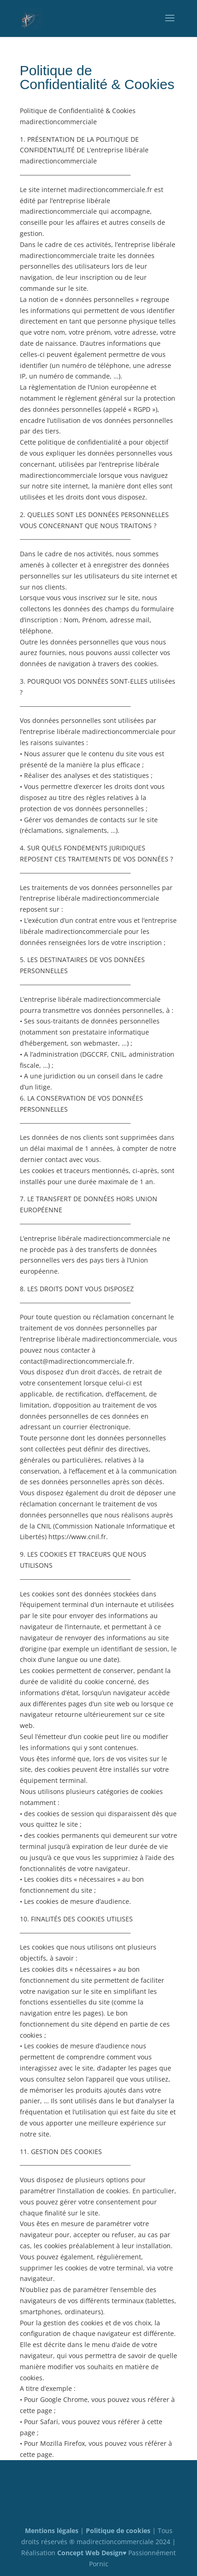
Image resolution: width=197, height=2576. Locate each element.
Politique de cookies (118, 2530)
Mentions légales (51, 2530)
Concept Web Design (90, 2552)
